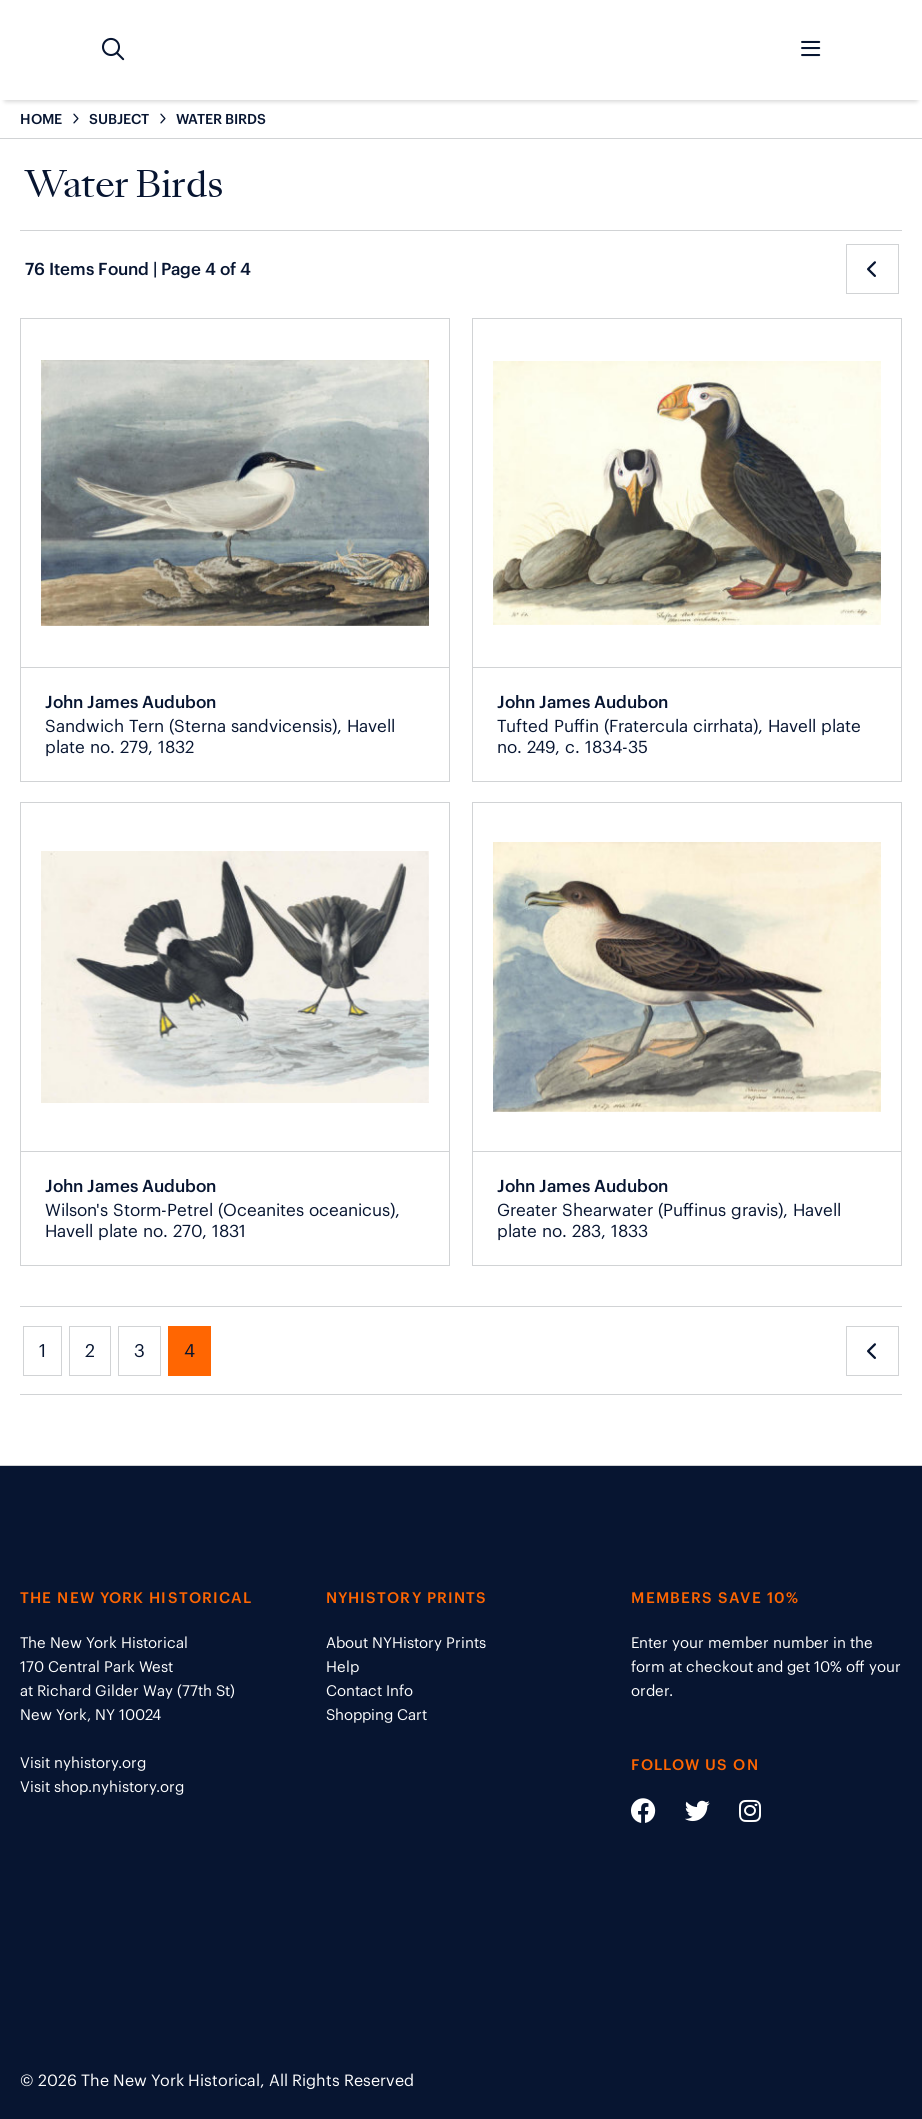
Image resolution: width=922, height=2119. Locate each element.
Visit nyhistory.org (83, 1762)
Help (342, 1666)
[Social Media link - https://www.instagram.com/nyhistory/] (737, 1814)
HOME (41, 119)
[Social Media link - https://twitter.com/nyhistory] (685, 1814)
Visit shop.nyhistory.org (102, 1786)
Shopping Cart (376, 1714)
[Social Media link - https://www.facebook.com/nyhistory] (643, 1814)
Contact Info (369, 1690)
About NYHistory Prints (406, 1642)
